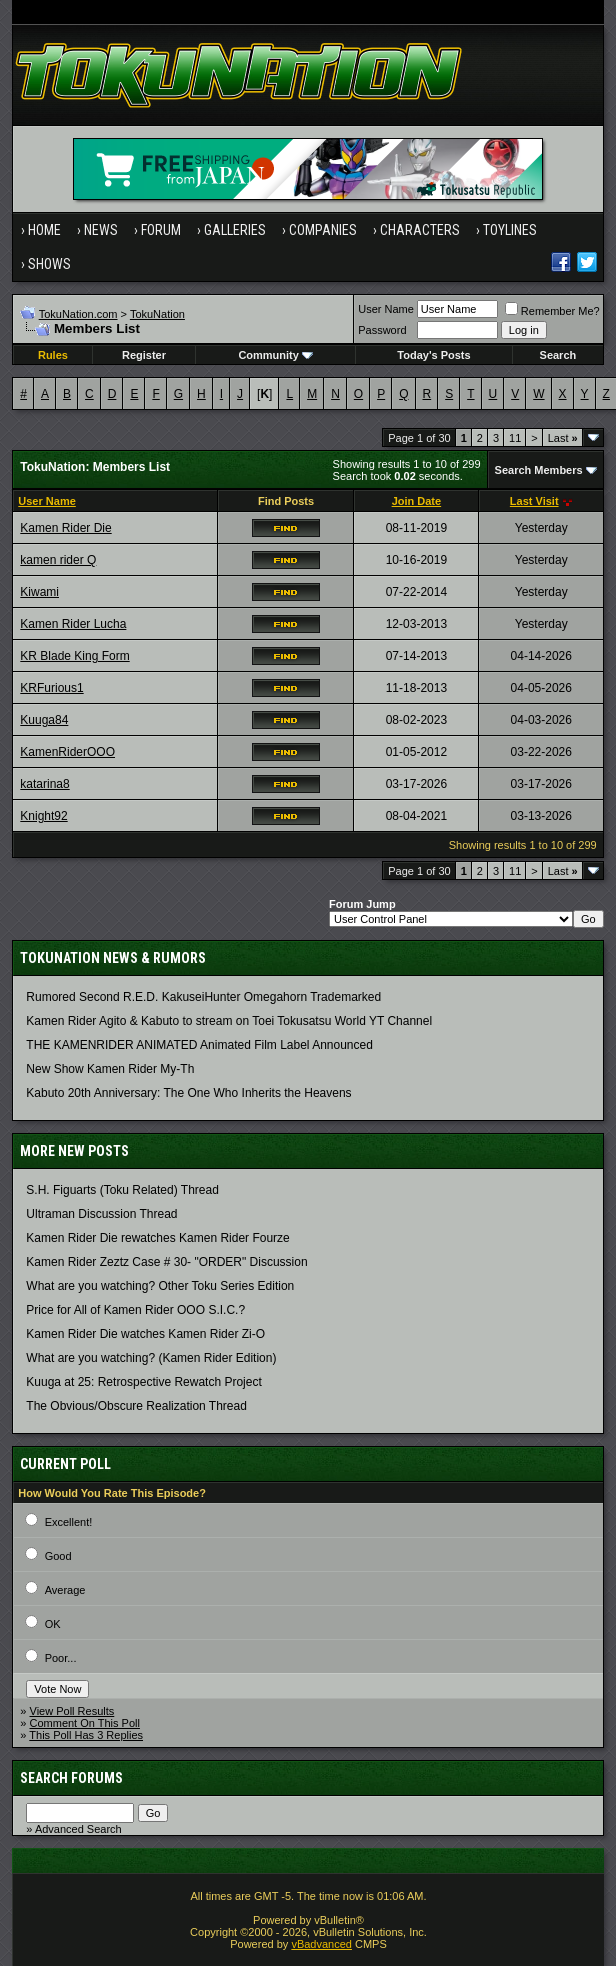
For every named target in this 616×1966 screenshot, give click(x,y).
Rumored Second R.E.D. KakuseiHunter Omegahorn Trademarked (203, 997)
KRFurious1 (51, 688)
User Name (386, 309)
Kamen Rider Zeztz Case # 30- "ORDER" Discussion (166, 1262)
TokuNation (157, 314)
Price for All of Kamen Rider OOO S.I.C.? (135, 1310)
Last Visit (534, 501)
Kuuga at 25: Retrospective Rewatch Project (143, 1382)
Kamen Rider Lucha (73, 624)
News (101, 230)
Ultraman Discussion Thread (101, 1214)
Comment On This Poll (85, 1723)
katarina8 (44, 784)
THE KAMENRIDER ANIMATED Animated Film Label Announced (199, 1045)
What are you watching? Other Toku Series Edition (160, 1286)
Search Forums (71, 1778)
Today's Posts (433, 355)
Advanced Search (78, 1829)
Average (65, 1590)
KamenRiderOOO (67, 752)
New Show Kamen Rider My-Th (110, 1069)
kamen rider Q (58, 560)
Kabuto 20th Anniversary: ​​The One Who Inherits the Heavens (188, 1093)
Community (275, 355)
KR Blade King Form (74, 656)
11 (515, 438)
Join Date (417, 501)
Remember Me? (552, 311)
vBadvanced (321, 1944)
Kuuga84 (44, 720)
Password (382, 330)
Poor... (61, 1658)
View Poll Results (72, 1711)
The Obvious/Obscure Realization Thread (136, 1406)
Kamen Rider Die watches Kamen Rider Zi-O (145, 1334)
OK (53, 1624)
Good (58, 1556)
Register (144, 355)
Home (44, 230)
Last (563, 438)
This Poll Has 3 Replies (86, 1735)
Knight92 (43, 816)
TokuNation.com (78, 314)
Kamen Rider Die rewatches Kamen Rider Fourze (157, 1238)
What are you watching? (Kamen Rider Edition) (151, 1358)
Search (558, 355)
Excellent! (69, 1522)
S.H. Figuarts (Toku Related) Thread (122, 1190)
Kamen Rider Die (65, 528)
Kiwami (39, 592)
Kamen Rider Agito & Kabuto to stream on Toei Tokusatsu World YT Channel (229, 1021)
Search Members (539, 470)
